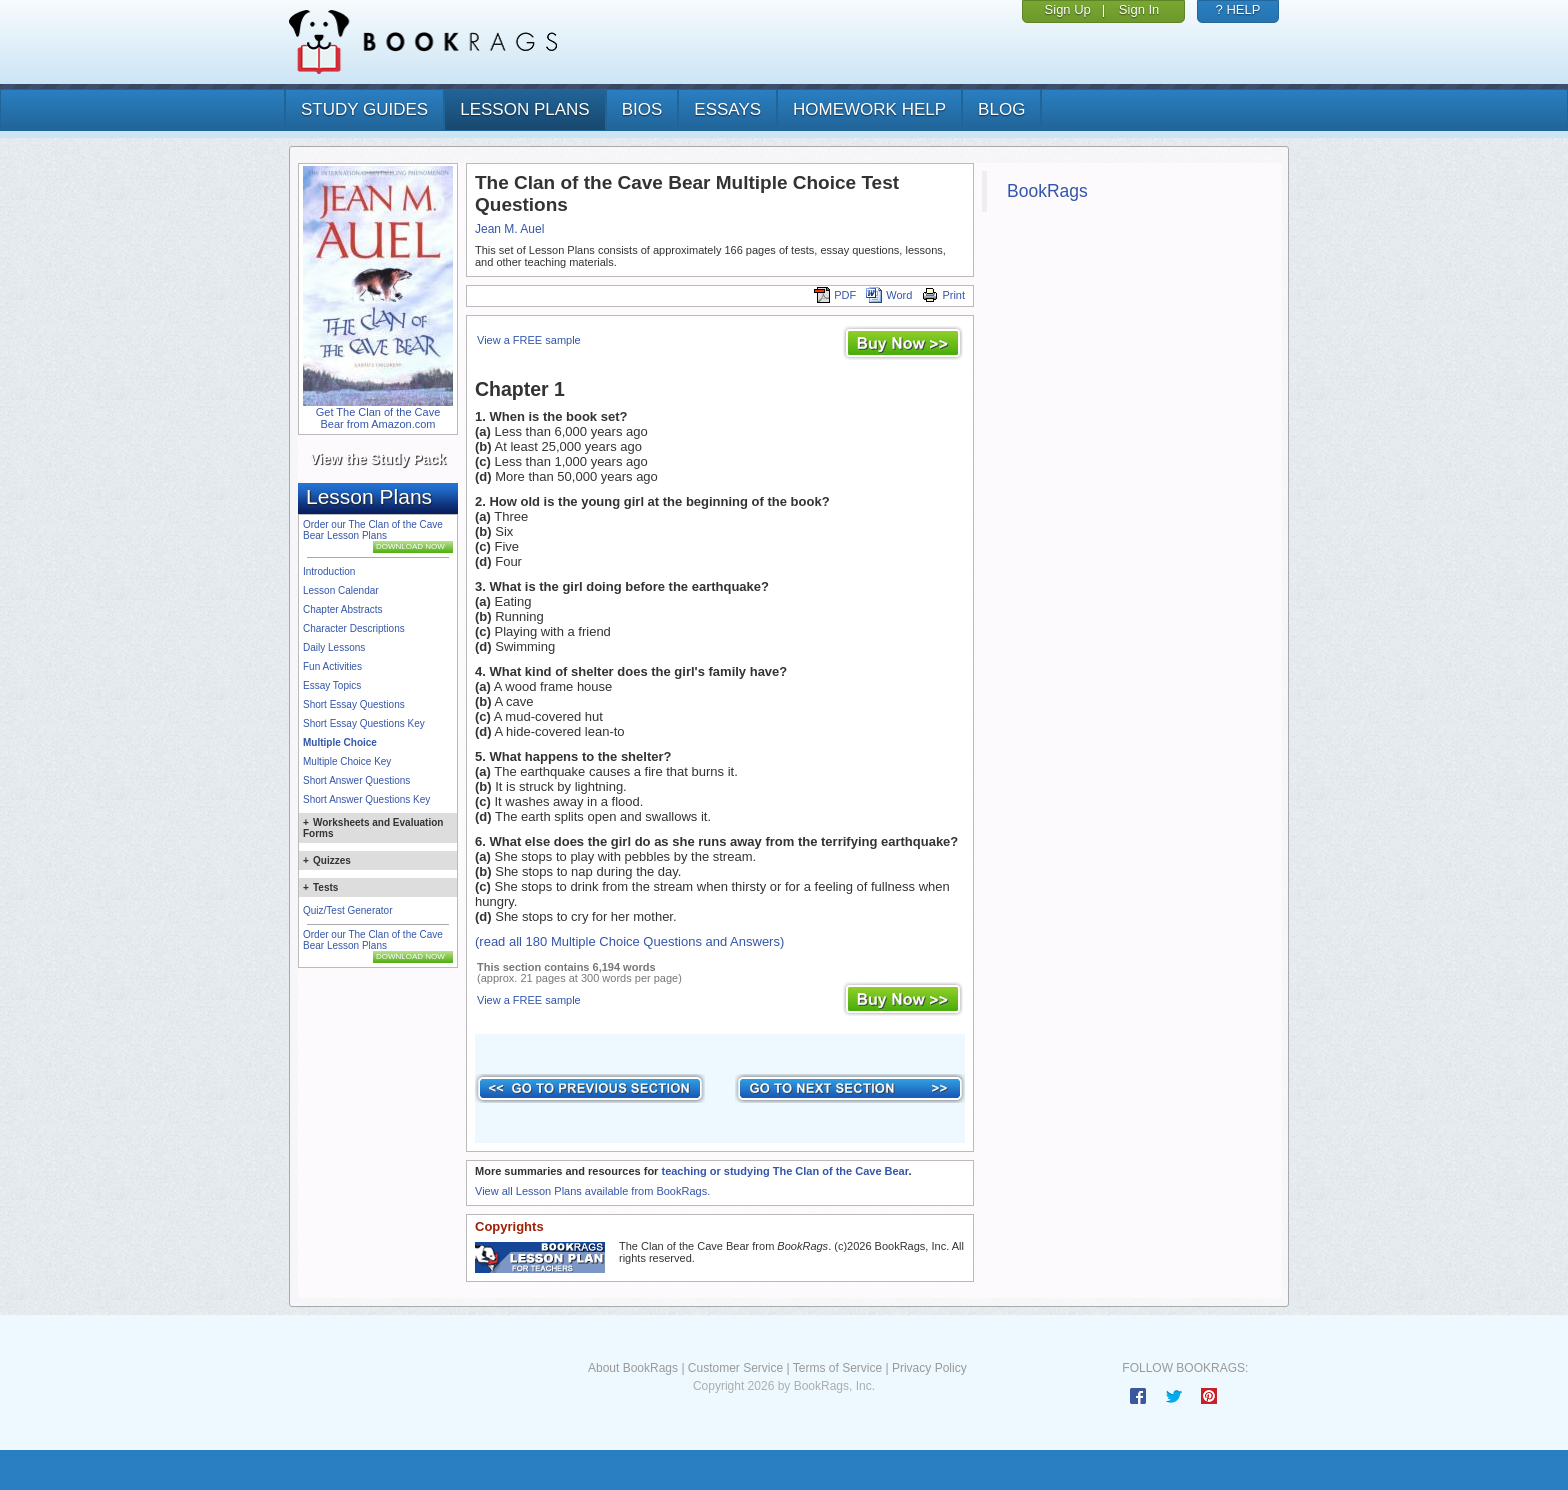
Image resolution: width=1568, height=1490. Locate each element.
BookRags (1047, 191)
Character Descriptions (354, 628)
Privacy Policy (929, 1368)
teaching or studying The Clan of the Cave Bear (784, 1171)
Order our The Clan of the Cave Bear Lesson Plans (373, 530)
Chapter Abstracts (342, 609)
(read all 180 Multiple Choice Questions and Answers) (629, 941)
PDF (835, 295)
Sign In (1139, 9)
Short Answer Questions (356, 780)
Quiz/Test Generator (347, 910)
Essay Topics (332, 685)
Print (943, 295)
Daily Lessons (334, 647)
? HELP (1238, 9)
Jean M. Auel (509, 229)
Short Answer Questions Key (366, 799)
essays (727, 109)
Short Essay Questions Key (364, 723)
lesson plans (524, 109)
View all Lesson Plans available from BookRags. (592, 1191)
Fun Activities (332, 666)
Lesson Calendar (341, 590)
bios (642, 109)
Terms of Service (837, 1368)
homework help (869, 109)
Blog (1001, 109)
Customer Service (735, 1368)
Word (889, 295)
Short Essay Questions (354, 704)
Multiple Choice (340, 742)
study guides (364, 109)
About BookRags (633, 1368)
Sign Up (1068, 9)
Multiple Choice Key (347, 761)
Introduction (329, 571)
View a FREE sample (529, 340)
